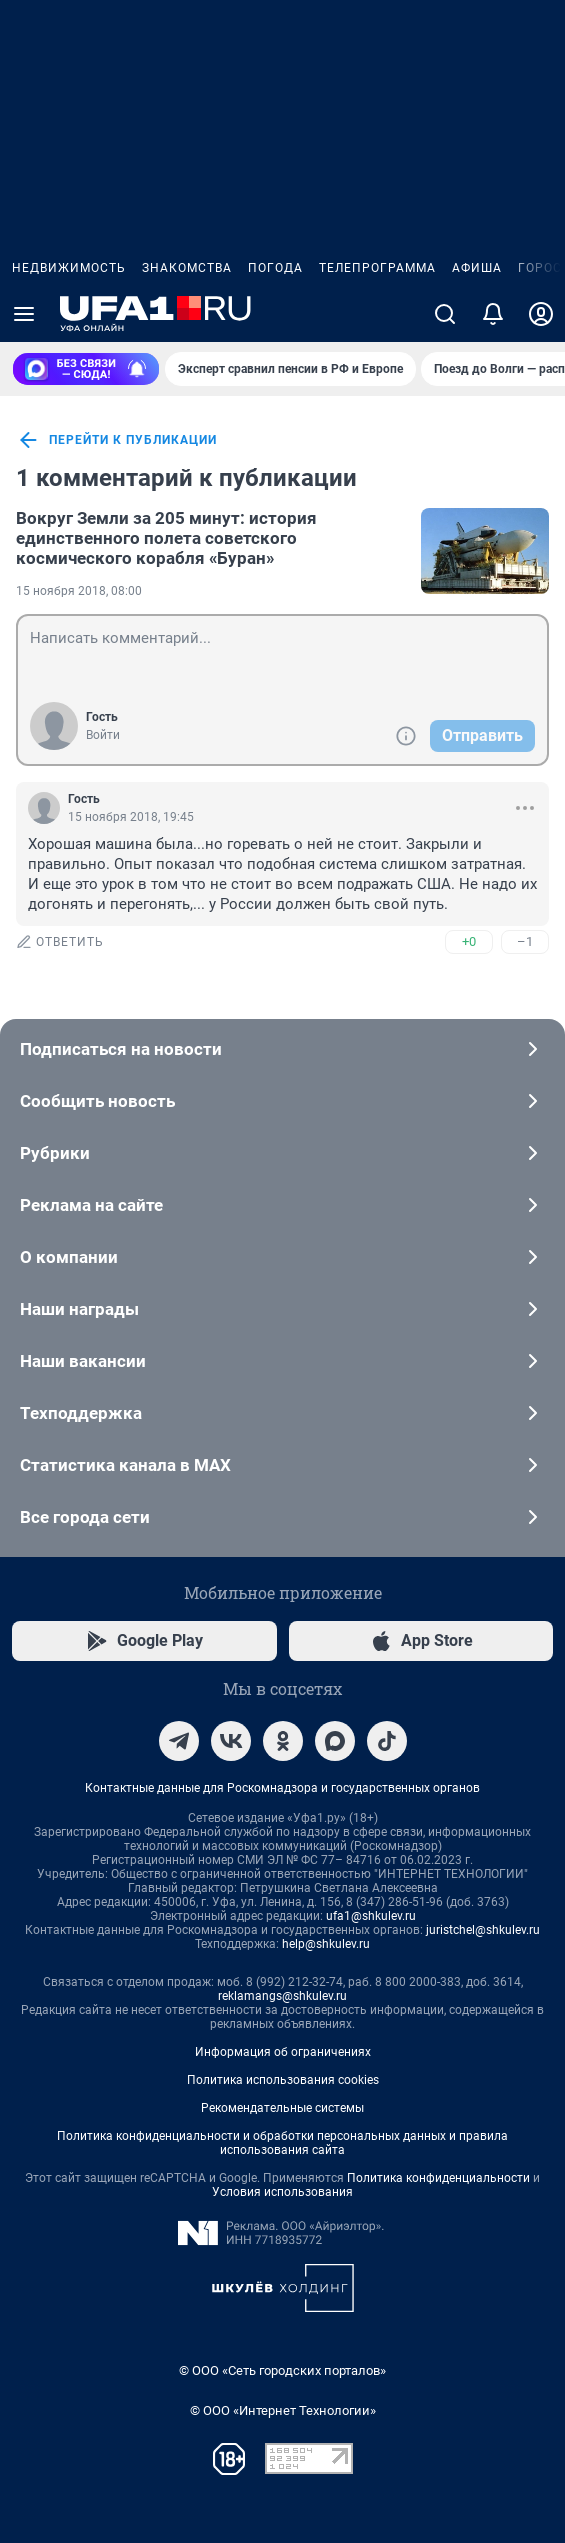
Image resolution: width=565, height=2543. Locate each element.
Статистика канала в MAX (282, 1465)
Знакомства (187, 268)
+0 (469, 941)
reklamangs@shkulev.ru (282, 1996)
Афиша (477, 268)
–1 (525, 941)
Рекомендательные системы (282, 2108)
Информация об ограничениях (283, 2052)
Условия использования (282, 2192)
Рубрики (282, 1153)
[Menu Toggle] (24, 314)
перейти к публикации (116, 440)
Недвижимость (69, 268)
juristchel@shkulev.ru (483, 1930)
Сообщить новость (282, 1101)
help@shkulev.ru (326, 1944)
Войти (103, 735)
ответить (60, 942)
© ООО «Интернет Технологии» (283, 2410)
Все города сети (282, 1517)
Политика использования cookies (283, 2080)
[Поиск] (445, 314)
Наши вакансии (282, 1361)
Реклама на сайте (282, 1205)
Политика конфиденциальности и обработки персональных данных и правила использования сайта (282, 2143)
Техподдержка (282, 1413)
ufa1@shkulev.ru (371, 1916)
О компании (282, 1257)
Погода (275, 268)
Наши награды (282, 1309)
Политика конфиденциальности (438, 2178)
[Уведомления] (493, 314)
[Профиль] (541, 314)
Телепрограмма (377, 268)
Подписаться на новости (282, 1049)
